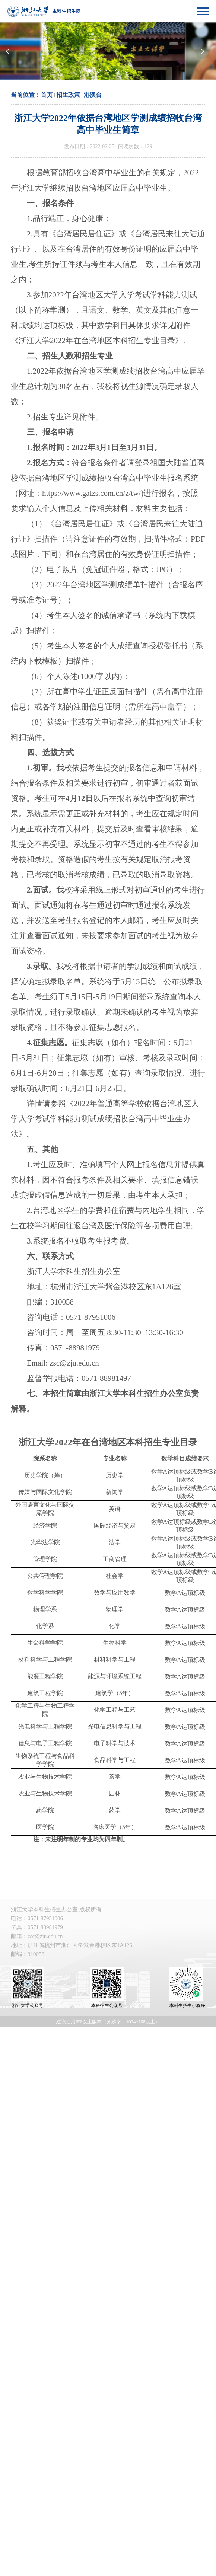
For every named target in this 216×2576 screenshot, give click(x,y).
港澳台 (93, 95)
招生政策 (68, 95)
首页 (47, 95)
